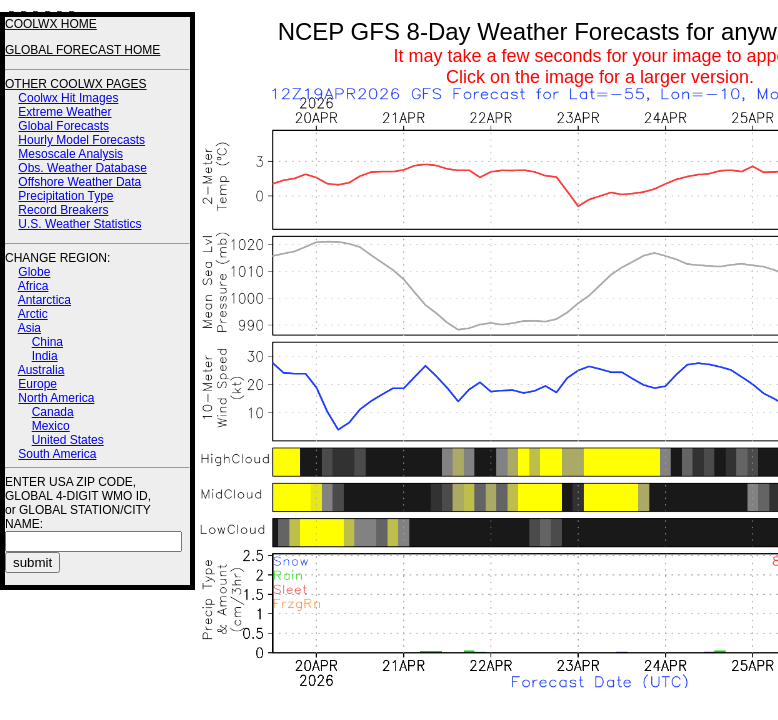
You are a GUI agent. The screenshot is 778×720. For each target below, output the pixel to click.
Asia (29, 328)
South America (57, 454)
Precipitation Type (65, 196)
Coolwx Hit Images (68, 98)
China (47, 342)
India (45, 356)
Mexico (51, 426)
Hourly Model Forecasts (81, 140)
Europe (37, 384)
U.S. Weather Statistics (79, 224)
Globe (34, 272)
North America (56, 398)
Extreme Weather (64, 112)
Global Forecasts (63, 126)
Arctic (33, 314)
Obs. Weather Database (82, 168)
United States (68, 440)
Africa (33, 286)
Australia (41, 370)
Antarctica (44, 300)
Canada (53, 412)
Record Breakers (63, 210)
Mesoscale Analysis (70, 154)
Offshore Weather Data (79, 182)
